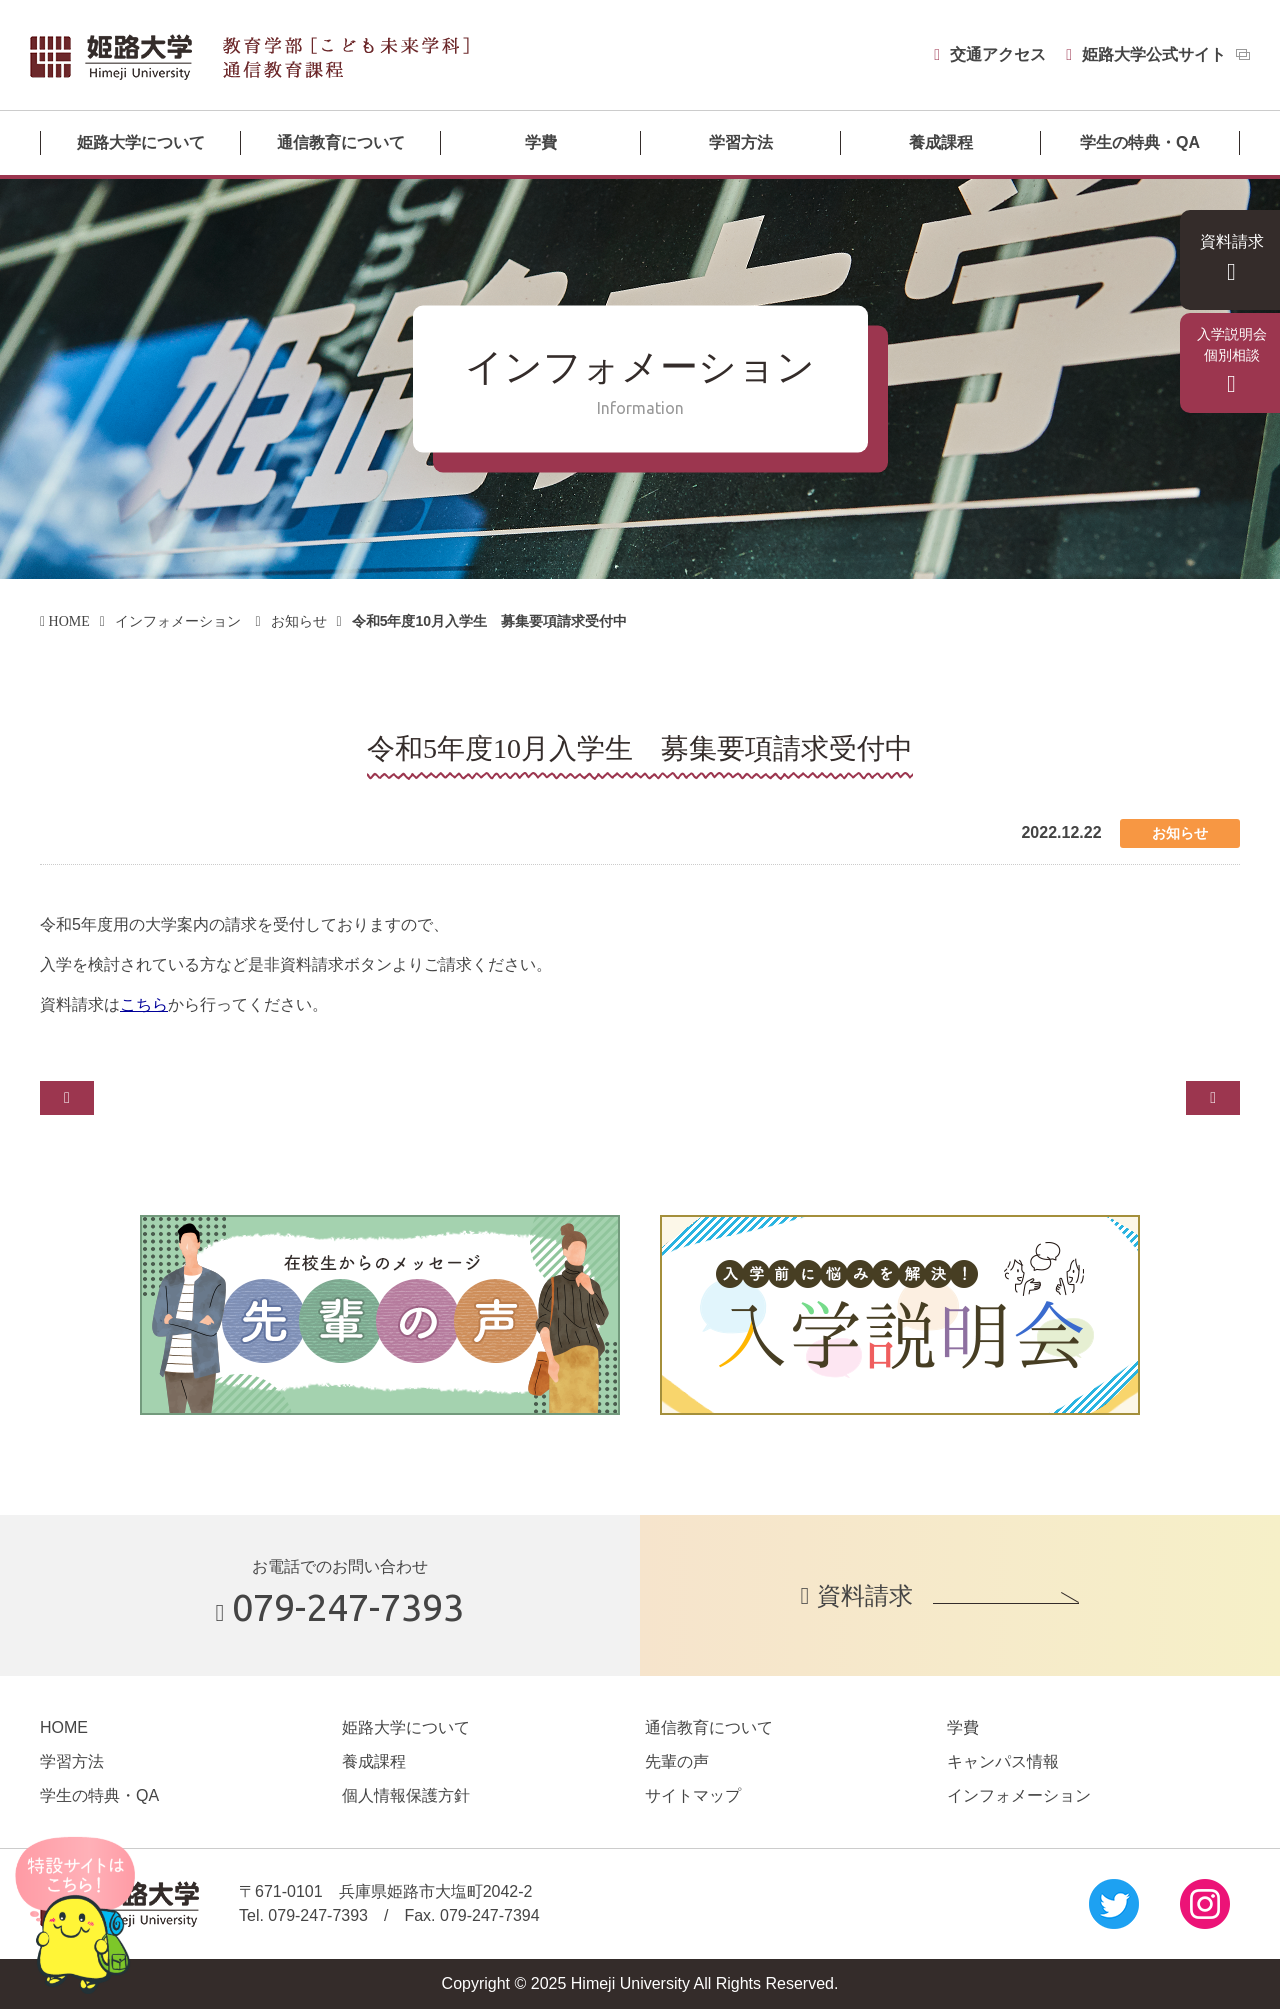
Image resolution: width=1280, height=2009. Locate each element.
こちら (144, 1004)
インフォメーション (188, 621)
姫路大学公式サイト (1154, 54)
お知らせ (311, 621)
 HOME (69, 621)
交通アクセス (988, 54)
